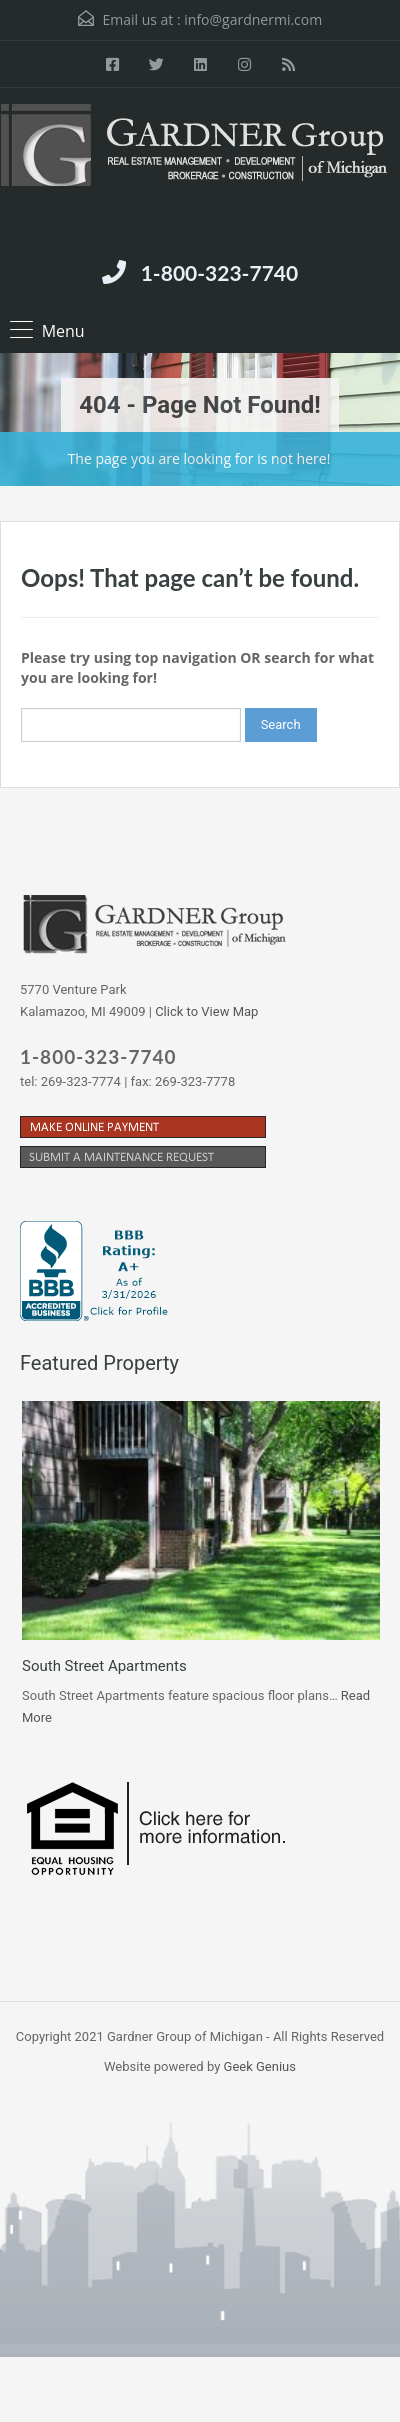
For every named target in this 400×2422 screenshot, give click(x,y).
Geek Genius (260, 2066)
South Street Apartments (104, 1666)
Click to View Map (206, 1011)
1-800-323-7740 (219, 272)
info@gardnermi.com (253, 19)
